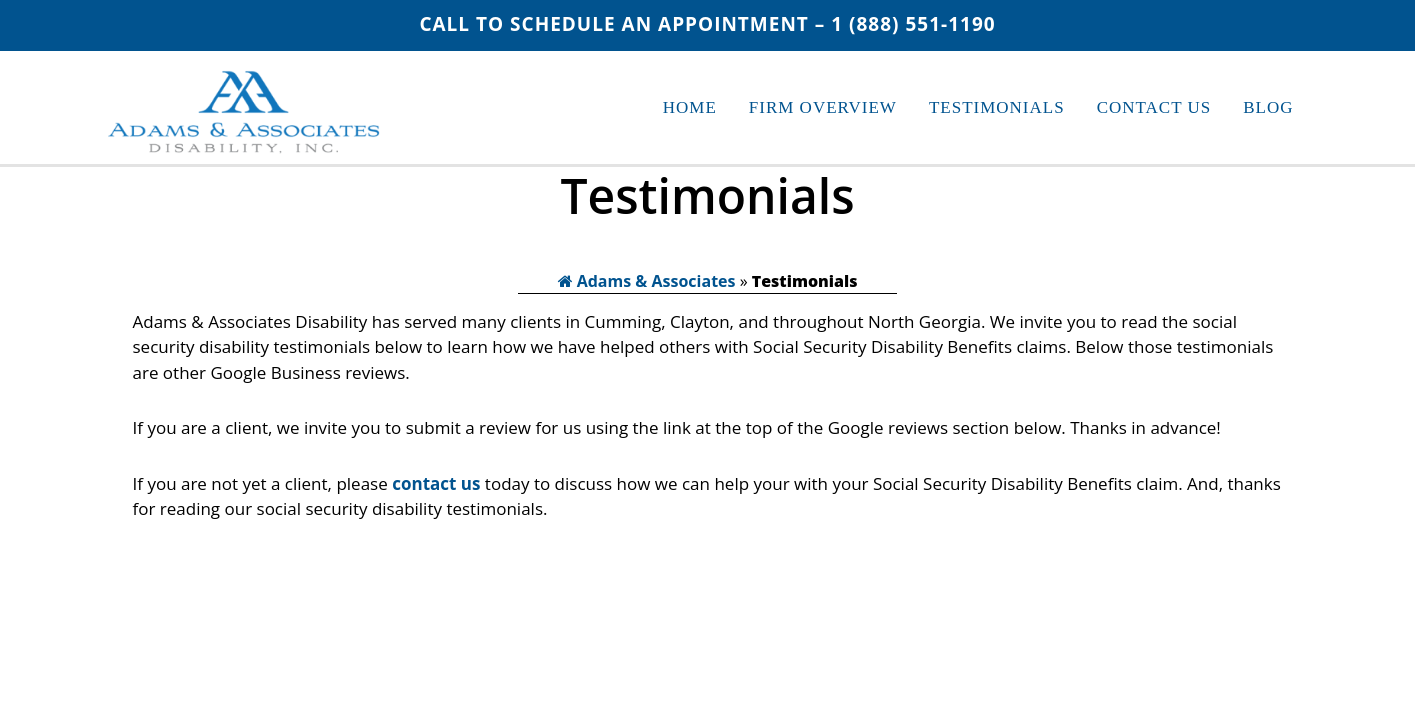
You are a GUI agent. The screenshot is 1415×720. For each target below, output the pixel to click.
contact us (436, 483)
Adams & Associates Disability (245, 115)
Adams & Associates (647, 281)
